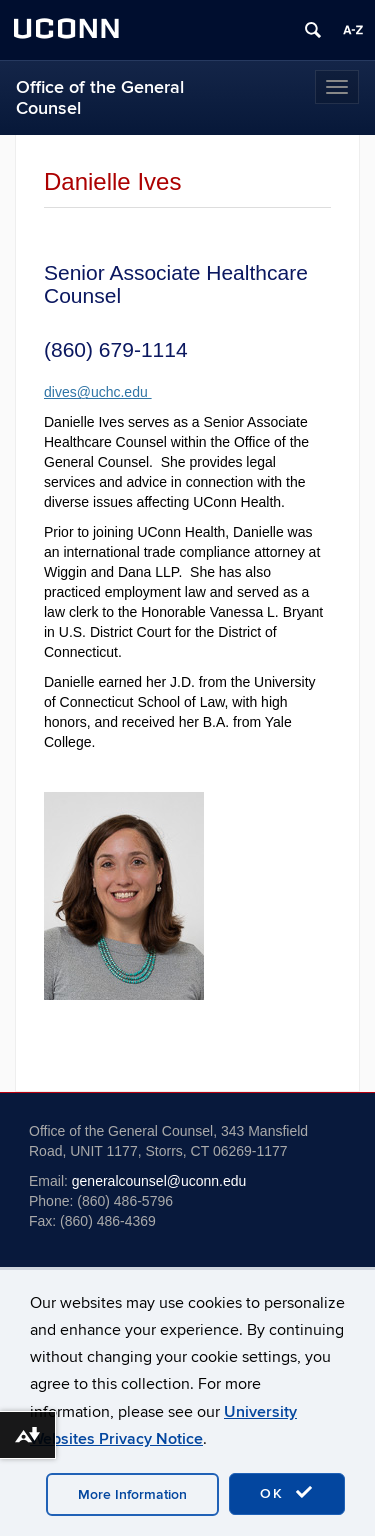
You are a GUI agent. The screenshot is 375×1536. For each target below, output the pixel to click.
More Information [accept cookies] (132, 1494)
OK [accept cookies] (287, 1493)
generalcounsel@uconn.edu (159, 1181)
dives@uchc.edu (98, 392)
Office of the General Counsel (100, 98)
